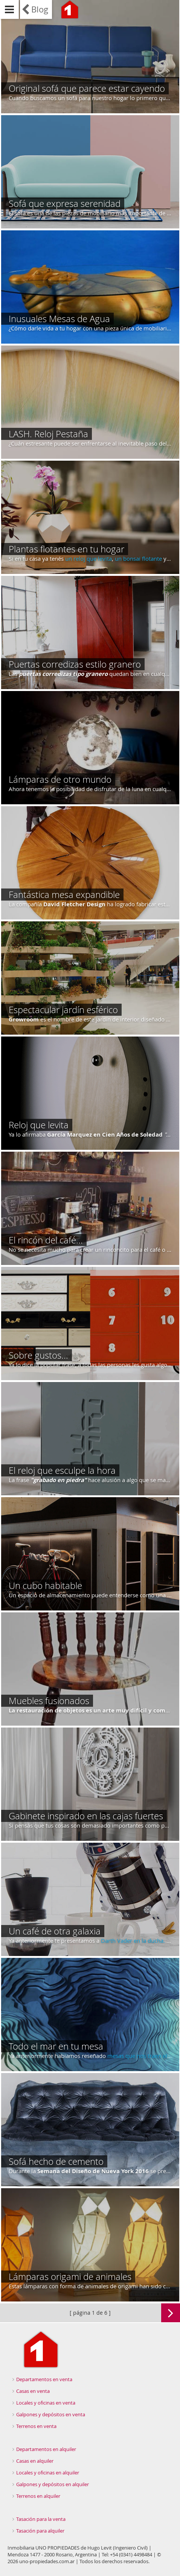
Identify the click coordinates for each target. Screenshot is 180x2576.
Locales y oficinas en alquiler (47, 2472)
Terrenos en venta (36, 2426)
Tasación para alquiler (40, 2530)
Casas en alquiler (34, 2460)
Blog (39, 9)
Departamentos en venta (44, 2379)
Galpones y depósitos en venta (50, 2414)
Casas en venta (33, 2391)
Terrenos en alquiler (38, 2496)
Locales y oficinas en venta (45, 2402)
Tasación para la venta (41, 2519)
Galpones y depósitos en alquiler (52, 2484)
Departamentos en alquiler (46, 2449)
